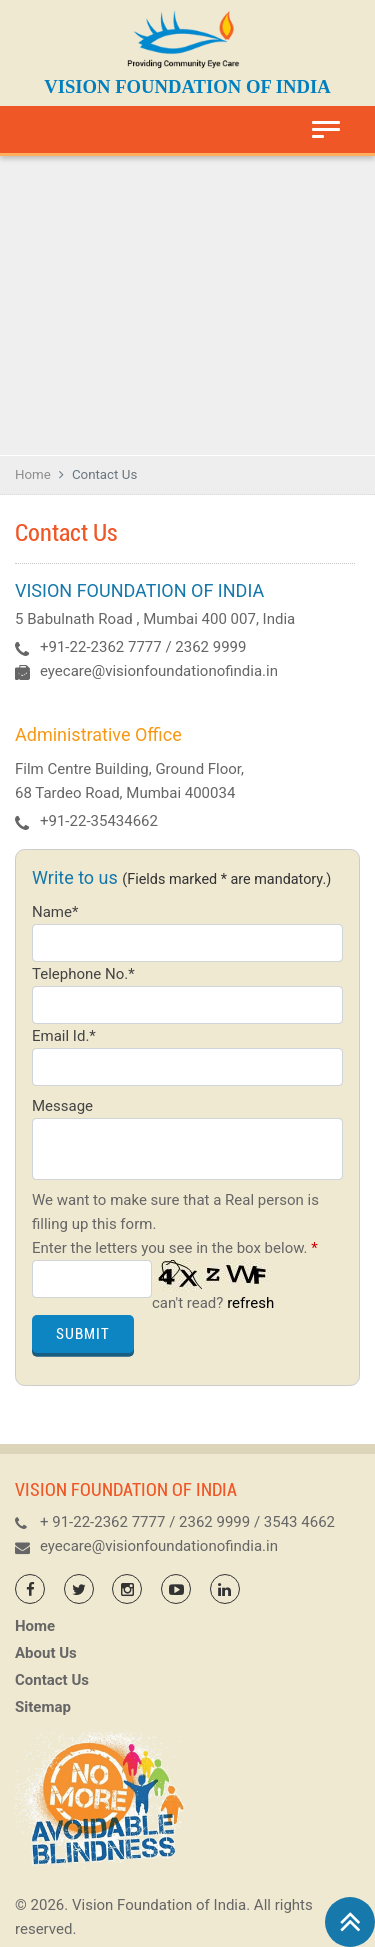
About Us (46, 1653)
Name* (55, 912)
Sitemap (43, 1707)
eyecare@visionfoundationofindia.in (159, 671)
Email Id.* (64, 1036)
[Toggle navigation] (326, 129)
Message (62, 1106)
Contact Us (52, 1680)
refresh (250, 1303)
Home (33, 474)
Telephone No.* (83, 974)
